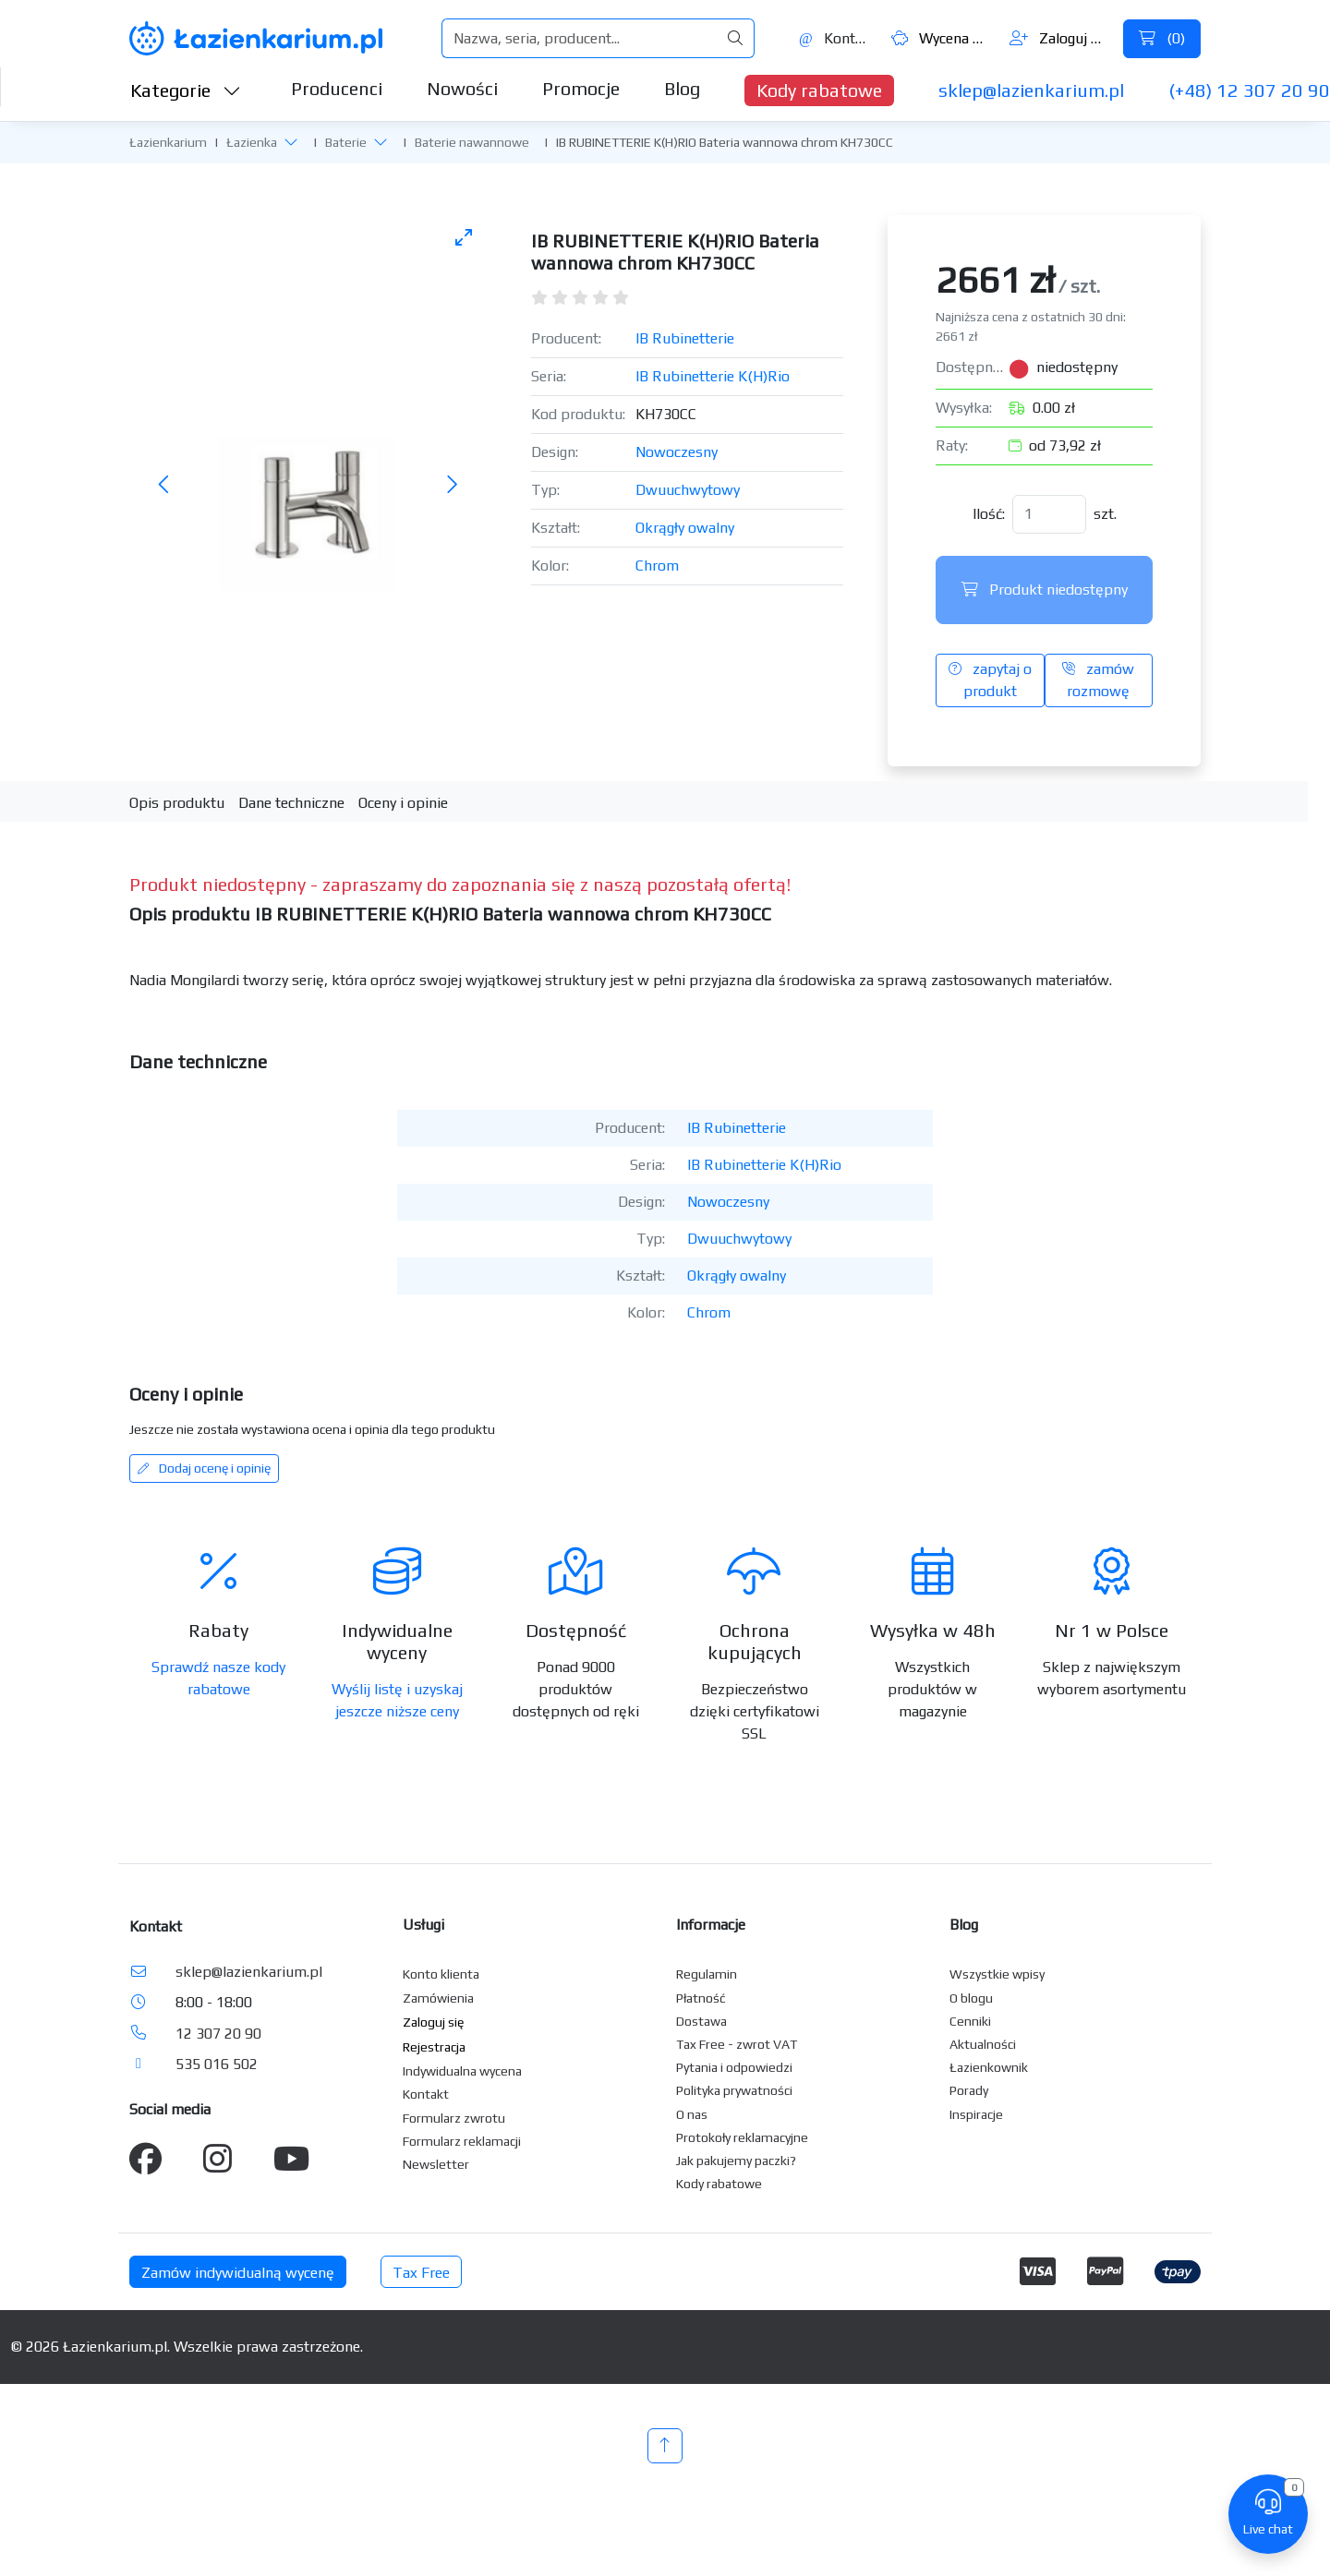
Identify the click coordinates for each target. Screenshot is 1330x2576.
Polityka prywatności (734, 2090)
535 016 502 (216, 2064)
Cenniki (970, 2021)
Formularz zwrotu (454, 2118)
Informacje (710, 1924)
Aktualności (982, 2044)
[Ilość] (1049, 514)
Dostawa (701, 2021)
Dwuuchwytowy (687, 490)
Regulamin (706, 1974)
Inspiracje (976, 2114)
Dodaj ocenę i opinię (204, 1468)
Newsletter (436, 2164)
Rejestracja (434, 2047)
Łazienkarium (168, 142)
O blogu (971, 1998)
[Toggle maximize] (464, 237)
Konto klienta (441, 1974)
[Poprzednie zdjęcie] (164, 486)
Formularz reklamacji (462, 2141)
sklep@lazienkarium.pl (1031, 90)
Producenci (336, 88)
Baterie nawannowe (472, 142)
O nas (691, 2114)
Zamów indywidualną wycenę (237, 2272)
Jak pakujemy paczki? (736, 2160)
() (1162, 38)
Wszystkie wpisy (997, 1974)
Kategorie (185, 90)
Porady (968, 2090)
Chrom (657, 565)
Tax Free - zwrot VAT (736, 2044)
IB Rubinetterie (684, 338)
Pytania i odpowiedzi (734, 2067)
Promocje (581, 88)
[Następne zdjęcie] (452, 486)
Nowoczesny (676, 452)
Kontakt (835, 38)
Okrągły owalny (684, 527)
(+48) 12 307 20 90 (1249, 90)
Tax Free (421, 2272)
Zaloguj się (1059, 38)
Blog (682, 88)
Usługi (423, 1924)
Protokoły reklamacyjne (742, 2137)
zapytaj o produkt (990, 680)
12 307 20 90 (218, 2033)
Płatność (701, 1998)
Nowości (462, 88)
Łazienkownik (988, 2067)
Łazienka (251, 142)
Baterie (346, 142)
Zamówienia (438, 1998)
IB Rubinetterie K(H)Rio (712, 376)
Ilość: (989, 514)
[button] (291, 142)
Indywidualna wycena (462, 2071)
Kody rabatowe (819, 90)
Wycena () (940, 38)
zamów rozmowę (1098, 680)
